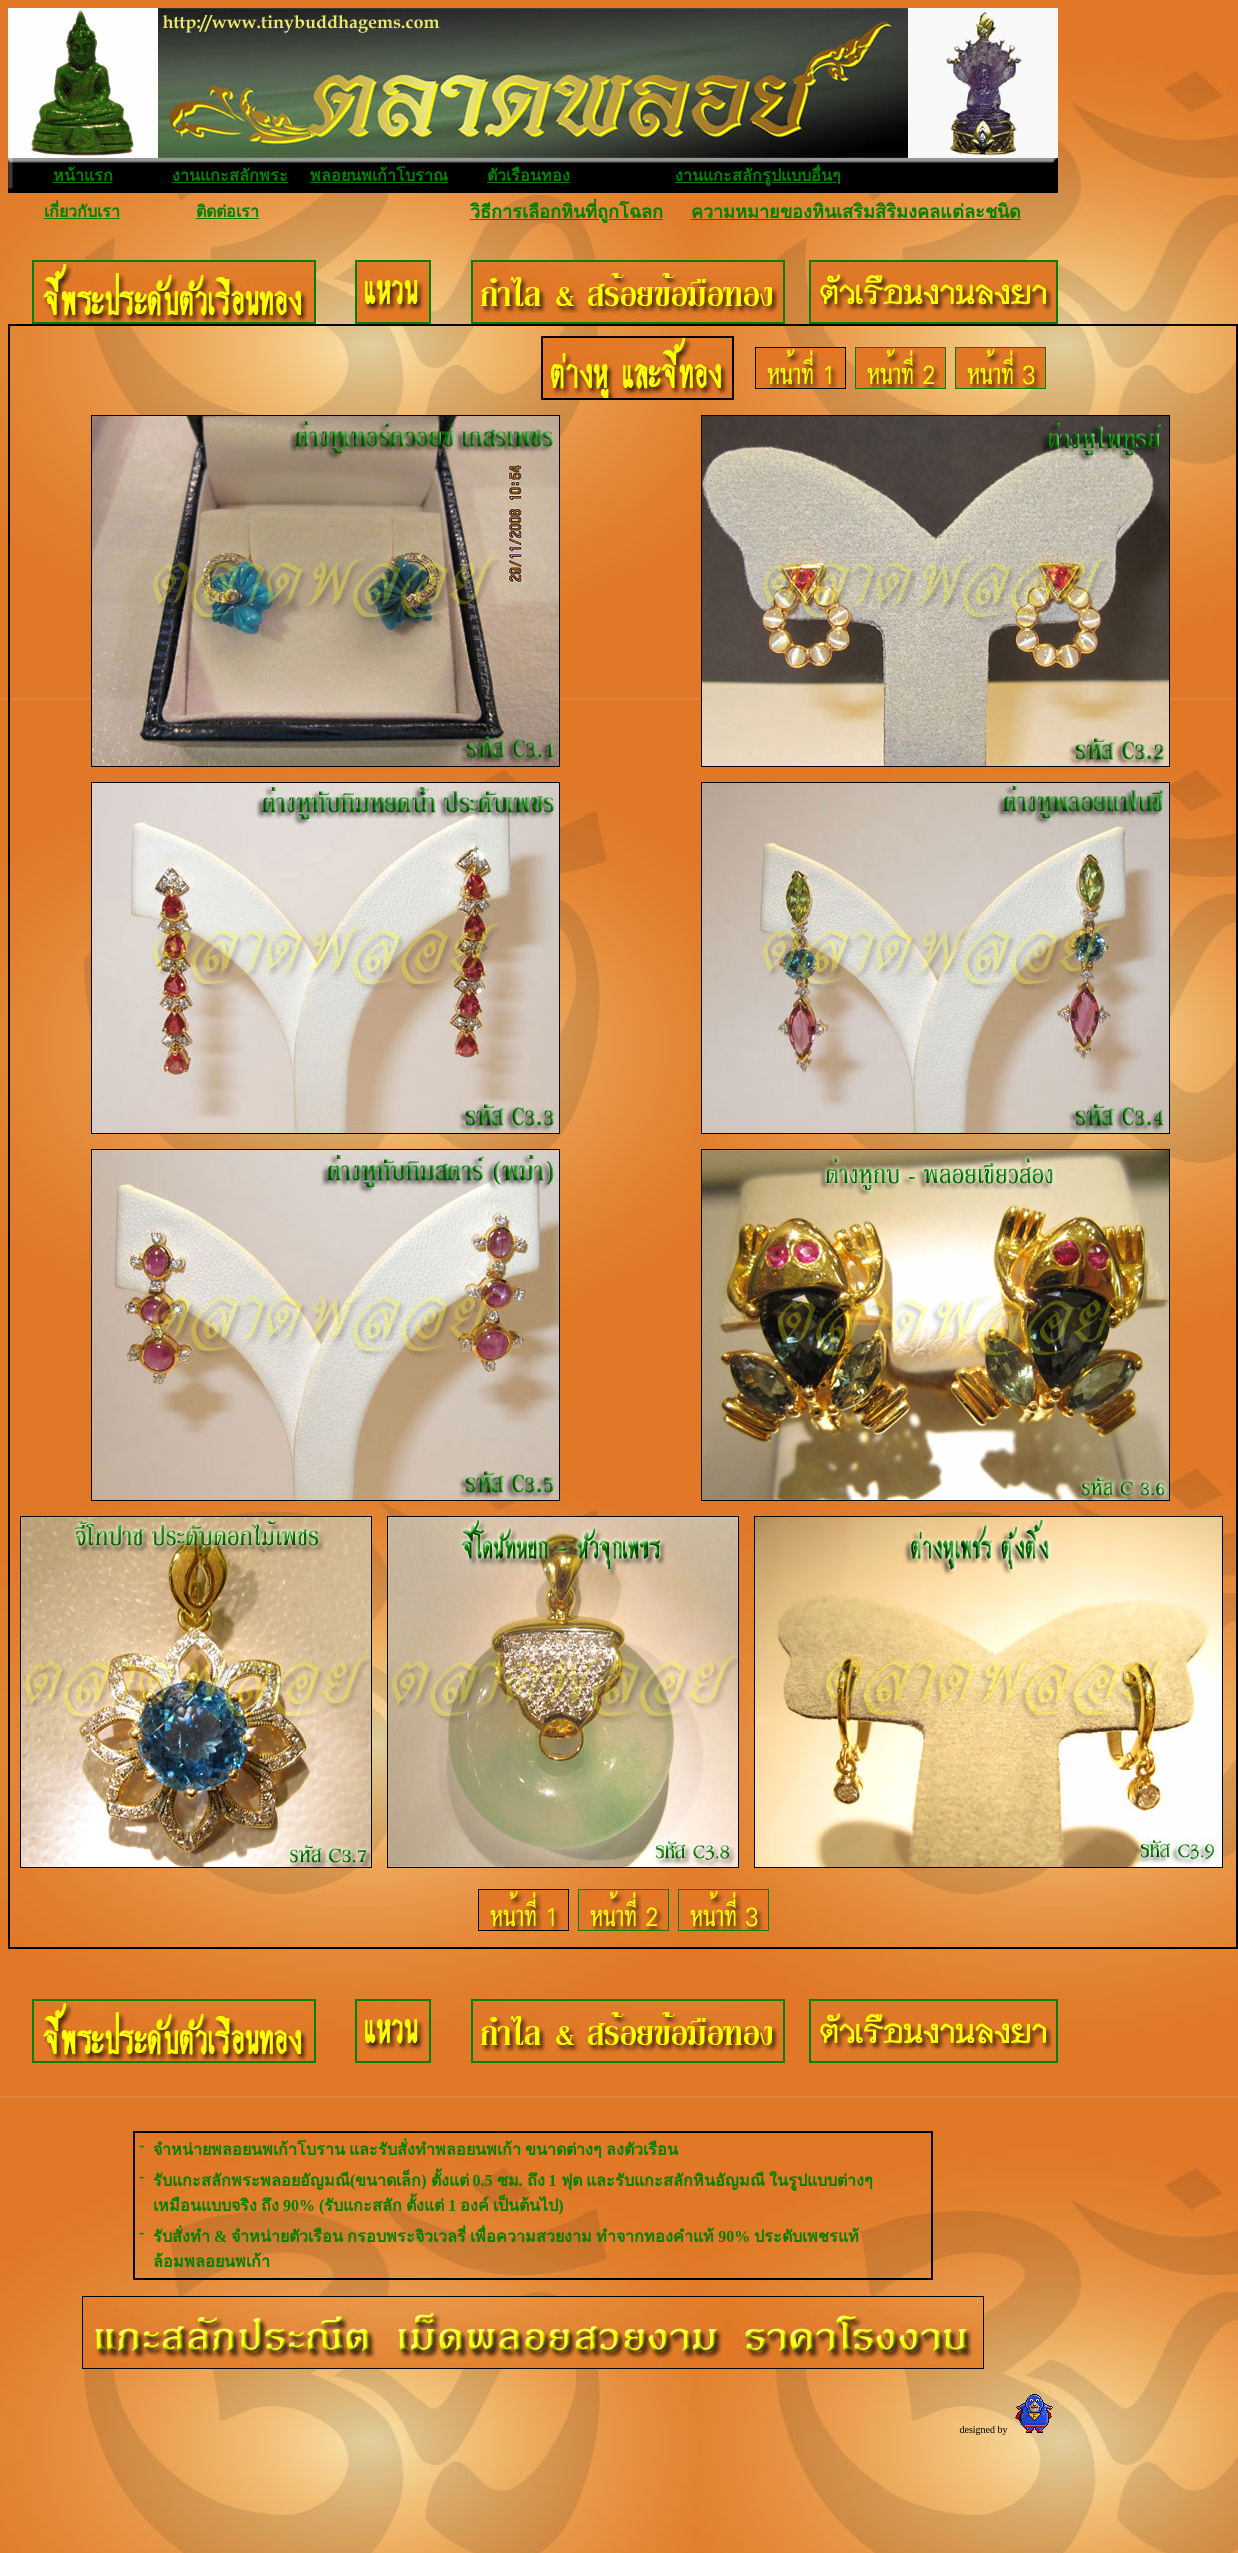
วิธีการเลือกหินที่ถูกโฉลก (566, 212)
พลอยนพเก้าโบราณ (379, 175)
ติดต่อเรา (227, 211)
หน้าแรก (83, 175)
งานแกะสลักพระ (230, 175)
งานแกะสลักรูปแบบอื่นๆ (758, 175)
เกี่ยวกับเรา (82, 211)
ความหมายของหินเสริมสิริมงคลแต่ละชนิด (856, 212)
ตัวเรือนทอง (528, 175)
